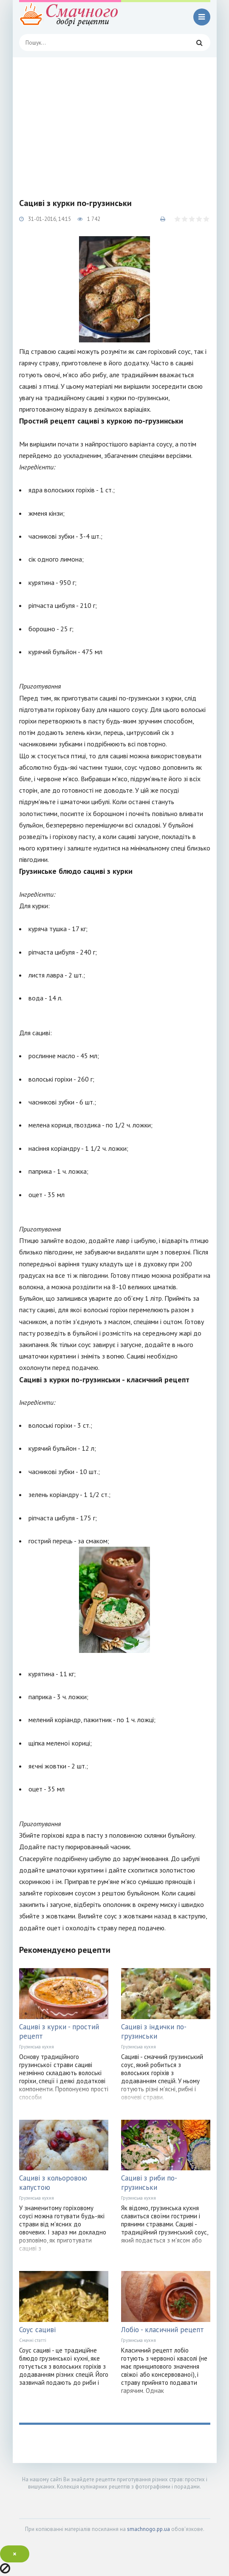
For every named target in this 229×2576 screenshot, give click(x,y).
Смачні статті (32, 2340)
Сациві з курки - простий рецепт (59, 2031)
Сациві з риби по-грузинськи (149, 2182)
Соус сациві (37, 2329)
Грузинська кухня (36, 2047)
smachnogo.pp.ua (148, 2529)
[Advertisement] (115, 121)
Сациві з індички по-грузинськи (154, 2031)
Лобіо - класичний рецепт (162, 2329)
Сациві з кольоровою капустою (53, 2182)
